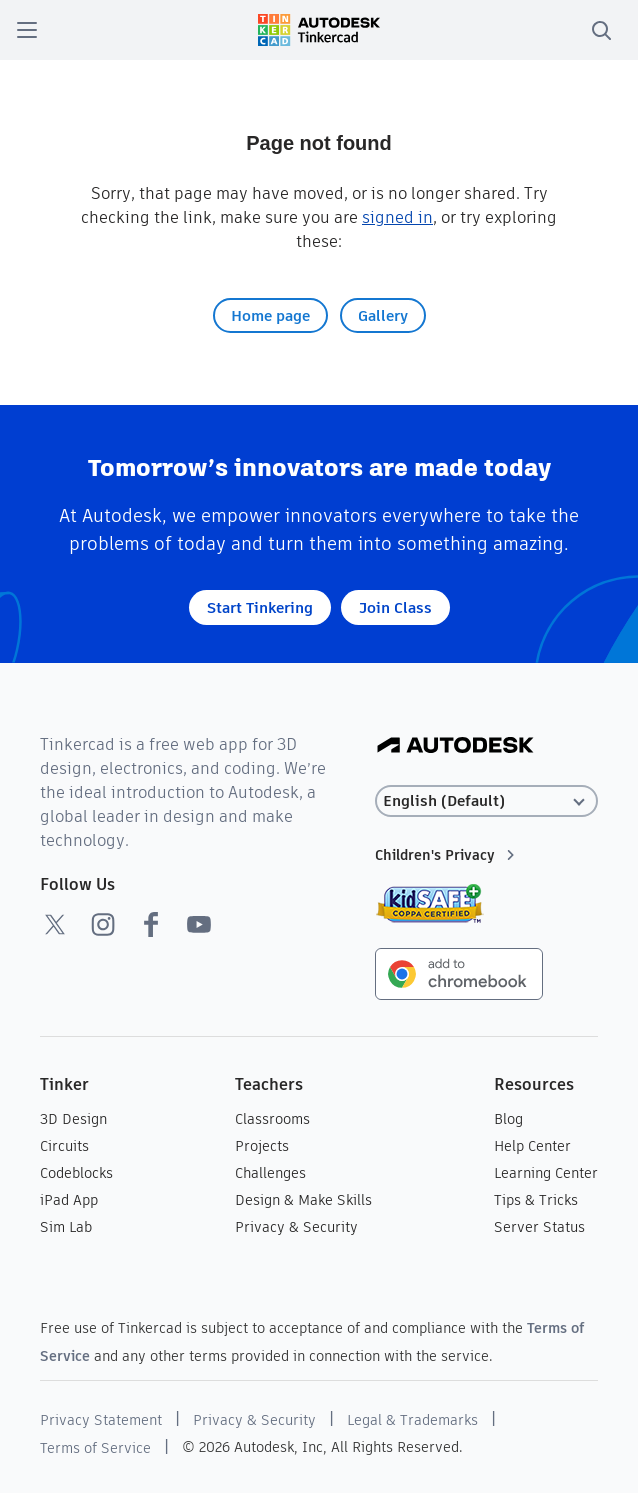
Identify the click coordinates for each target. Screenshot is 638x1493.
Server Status (539, 1227)
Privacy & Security (296, 1227)
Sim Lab (66, 1227)
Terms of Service (95, 1448)
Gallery (383, 315)
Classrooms (272, 1119)
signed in (397, 217)
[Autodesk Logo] (455, 746)
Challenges (270, 1173)
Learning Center (546, 1173)
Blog (508, 1119)
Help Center (532, 1146)
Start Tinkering (260, 607)
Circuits (64, 1146)
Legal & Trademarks (412, 1420)
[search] (601, 30)
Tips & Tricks (536, 1200)
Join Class (395, 607)
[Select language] (486, 801)
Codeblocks (76, 1173)
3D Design (73, 1119)
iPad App (69, 1200)
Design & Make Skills (303, 1200)
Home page (270, 315)
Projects (262, 1146)
